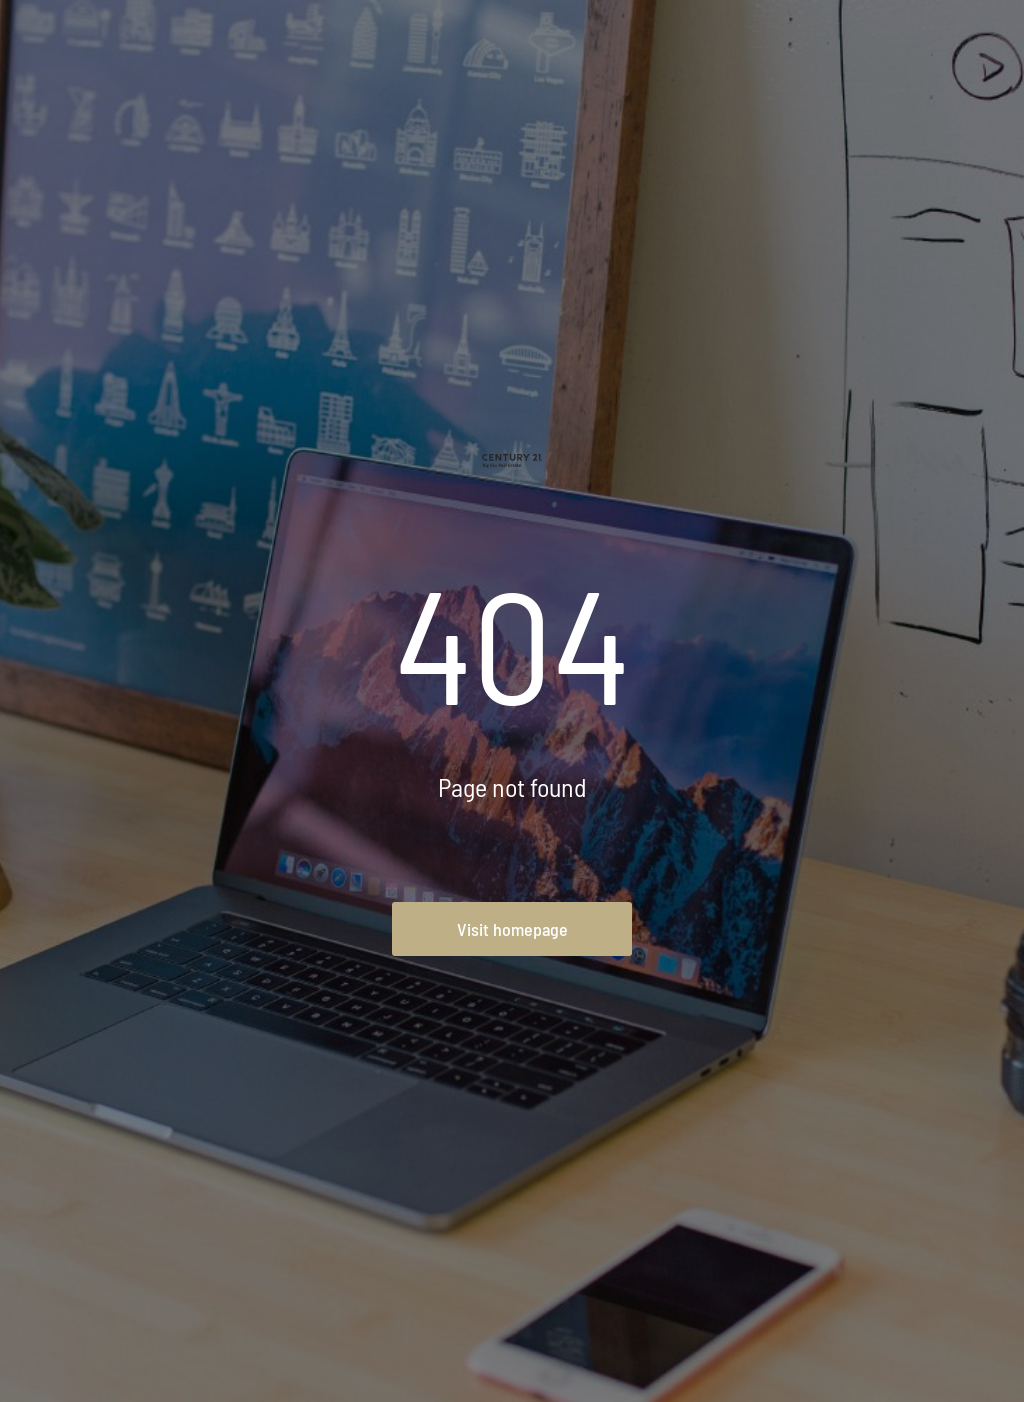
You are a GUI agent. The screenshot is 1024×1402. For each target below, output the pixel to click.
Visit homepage (512, 929)
